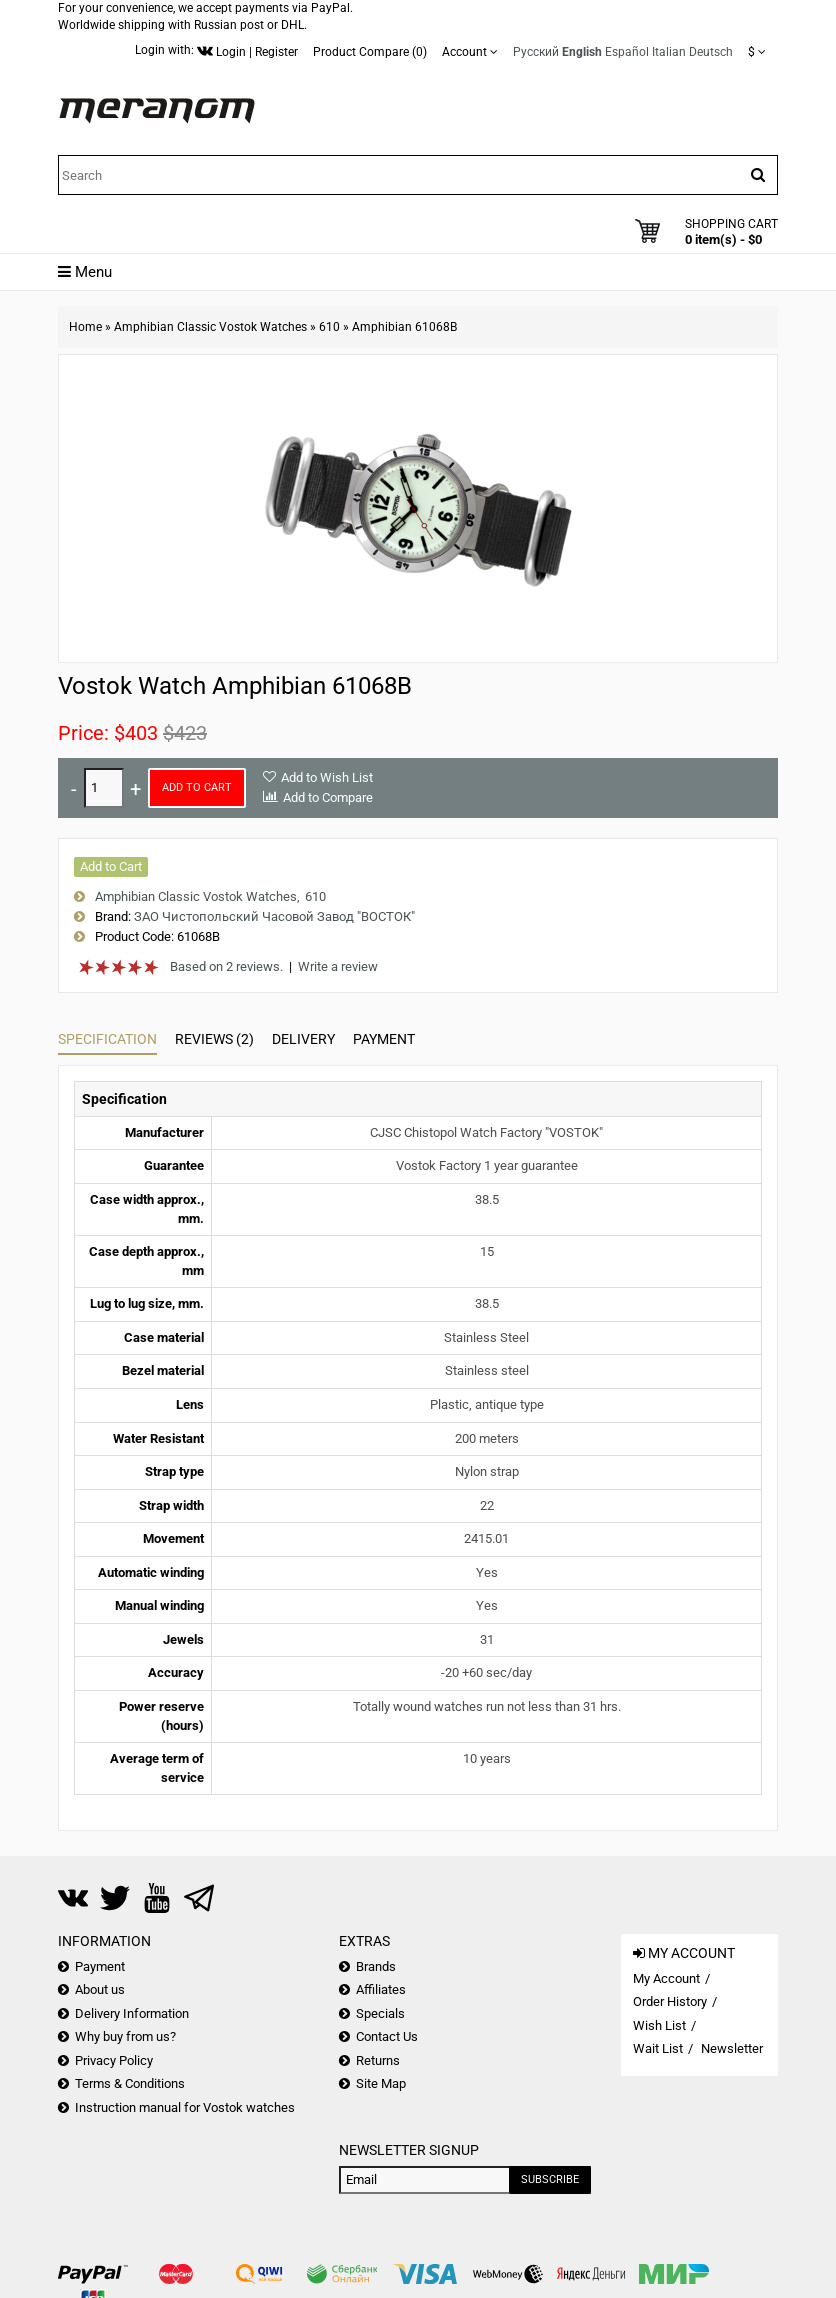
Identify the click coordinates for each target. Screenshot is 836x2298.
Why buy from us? (125, 2036)
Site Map (381, 2083)
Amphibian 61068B (404, 327)
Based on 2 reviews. (226, 966)
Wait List (658, 2048)
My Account (666, 1978)
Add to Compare (328, 797)
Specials (380, 2013)
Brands (376, 1966)
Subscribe (550, 2179)
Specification (107, 1039)
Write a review (338, 966)
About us (100, 1989)
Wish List (659, 2025)
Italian (669, 52)
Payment (384, 1039)
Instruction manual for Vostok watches (185, 2107)
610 (329, 327)
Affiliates (381, 1989)
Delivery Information (132, 2013)
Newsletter (732, 2048)
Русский (536, 52)
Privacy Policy (114, 2060)
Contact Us (387, 2036)
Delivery (303, 1039)
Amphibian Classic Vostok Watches (210, 327)
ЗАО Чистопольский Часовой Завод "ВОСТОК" (274, 916)
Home (85, 327)
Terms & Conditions (130, 2083)
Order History (670, 2001)
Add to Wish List (327, 777)
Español (627, 52)
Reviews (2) (214, 1039)
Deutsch (711, 52)
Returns (378, 2060)
